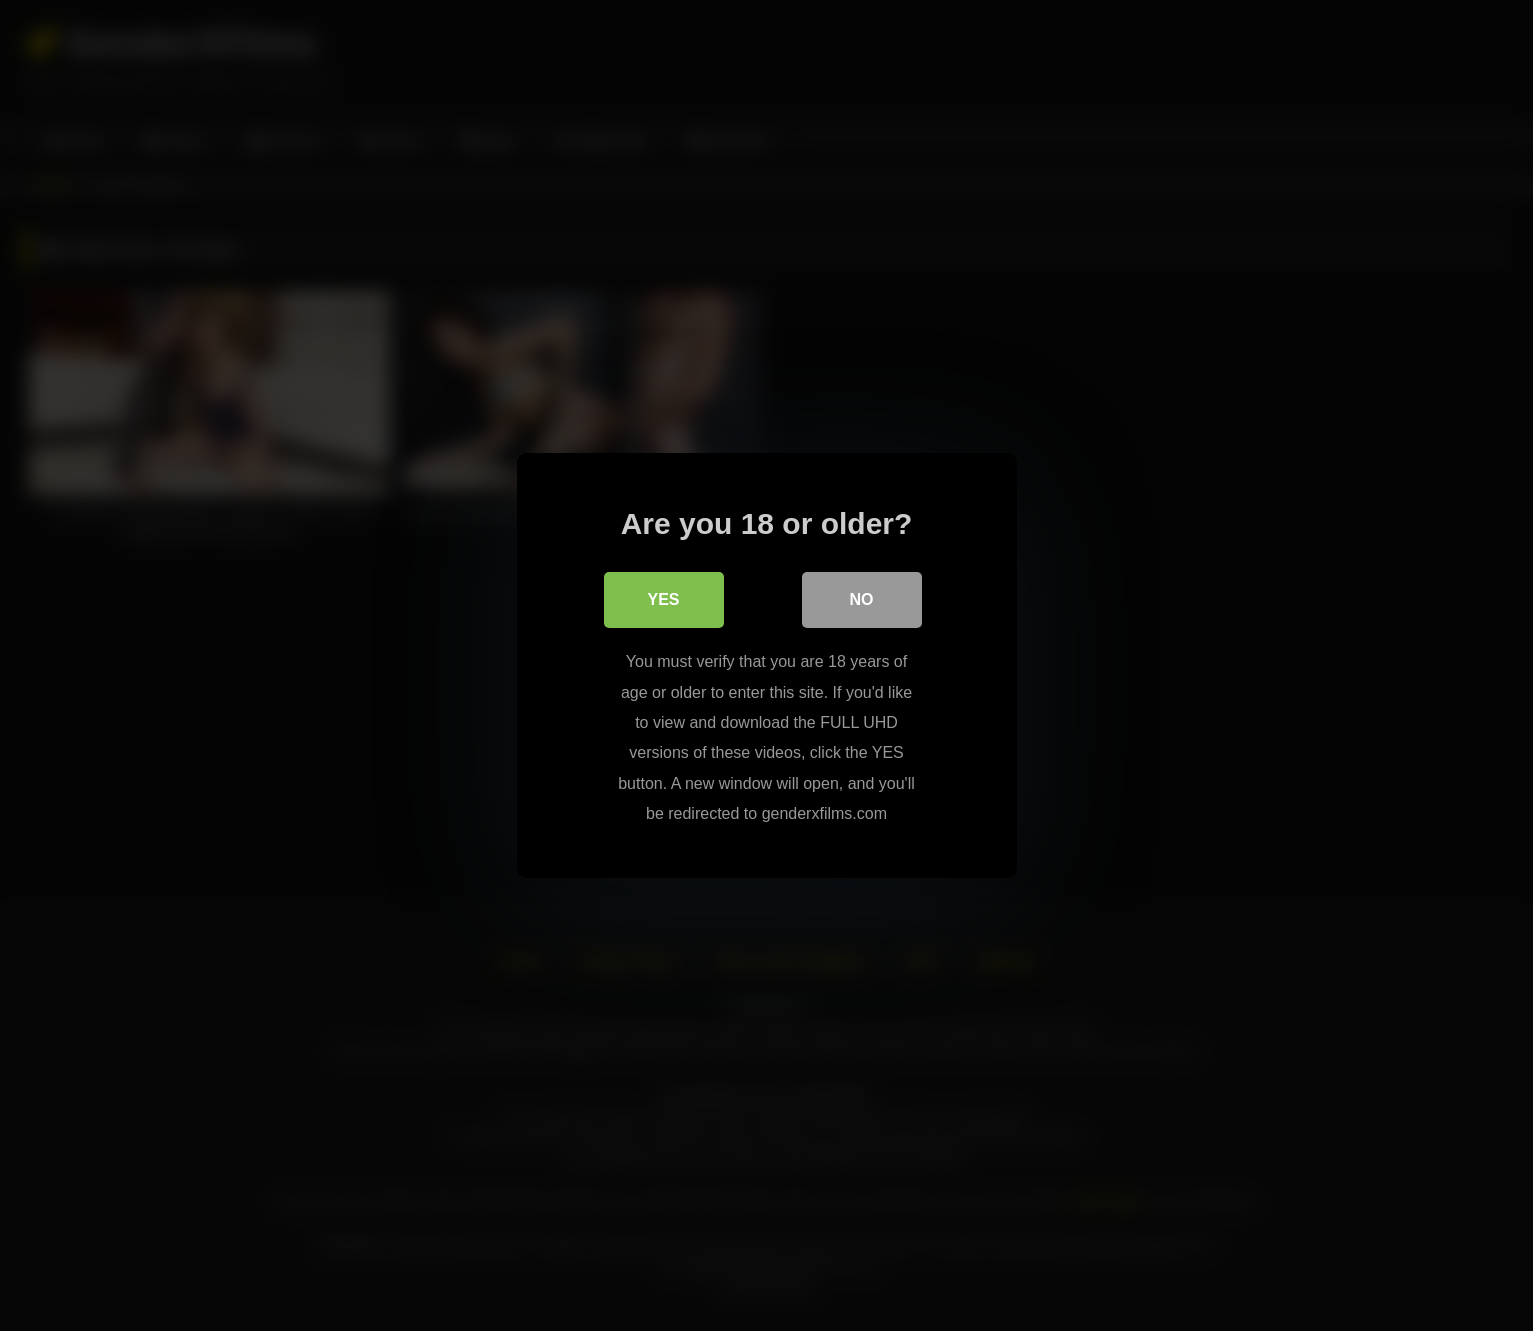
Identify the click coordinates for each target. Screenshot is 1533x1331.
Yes (663, 599)
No (862, 599)
